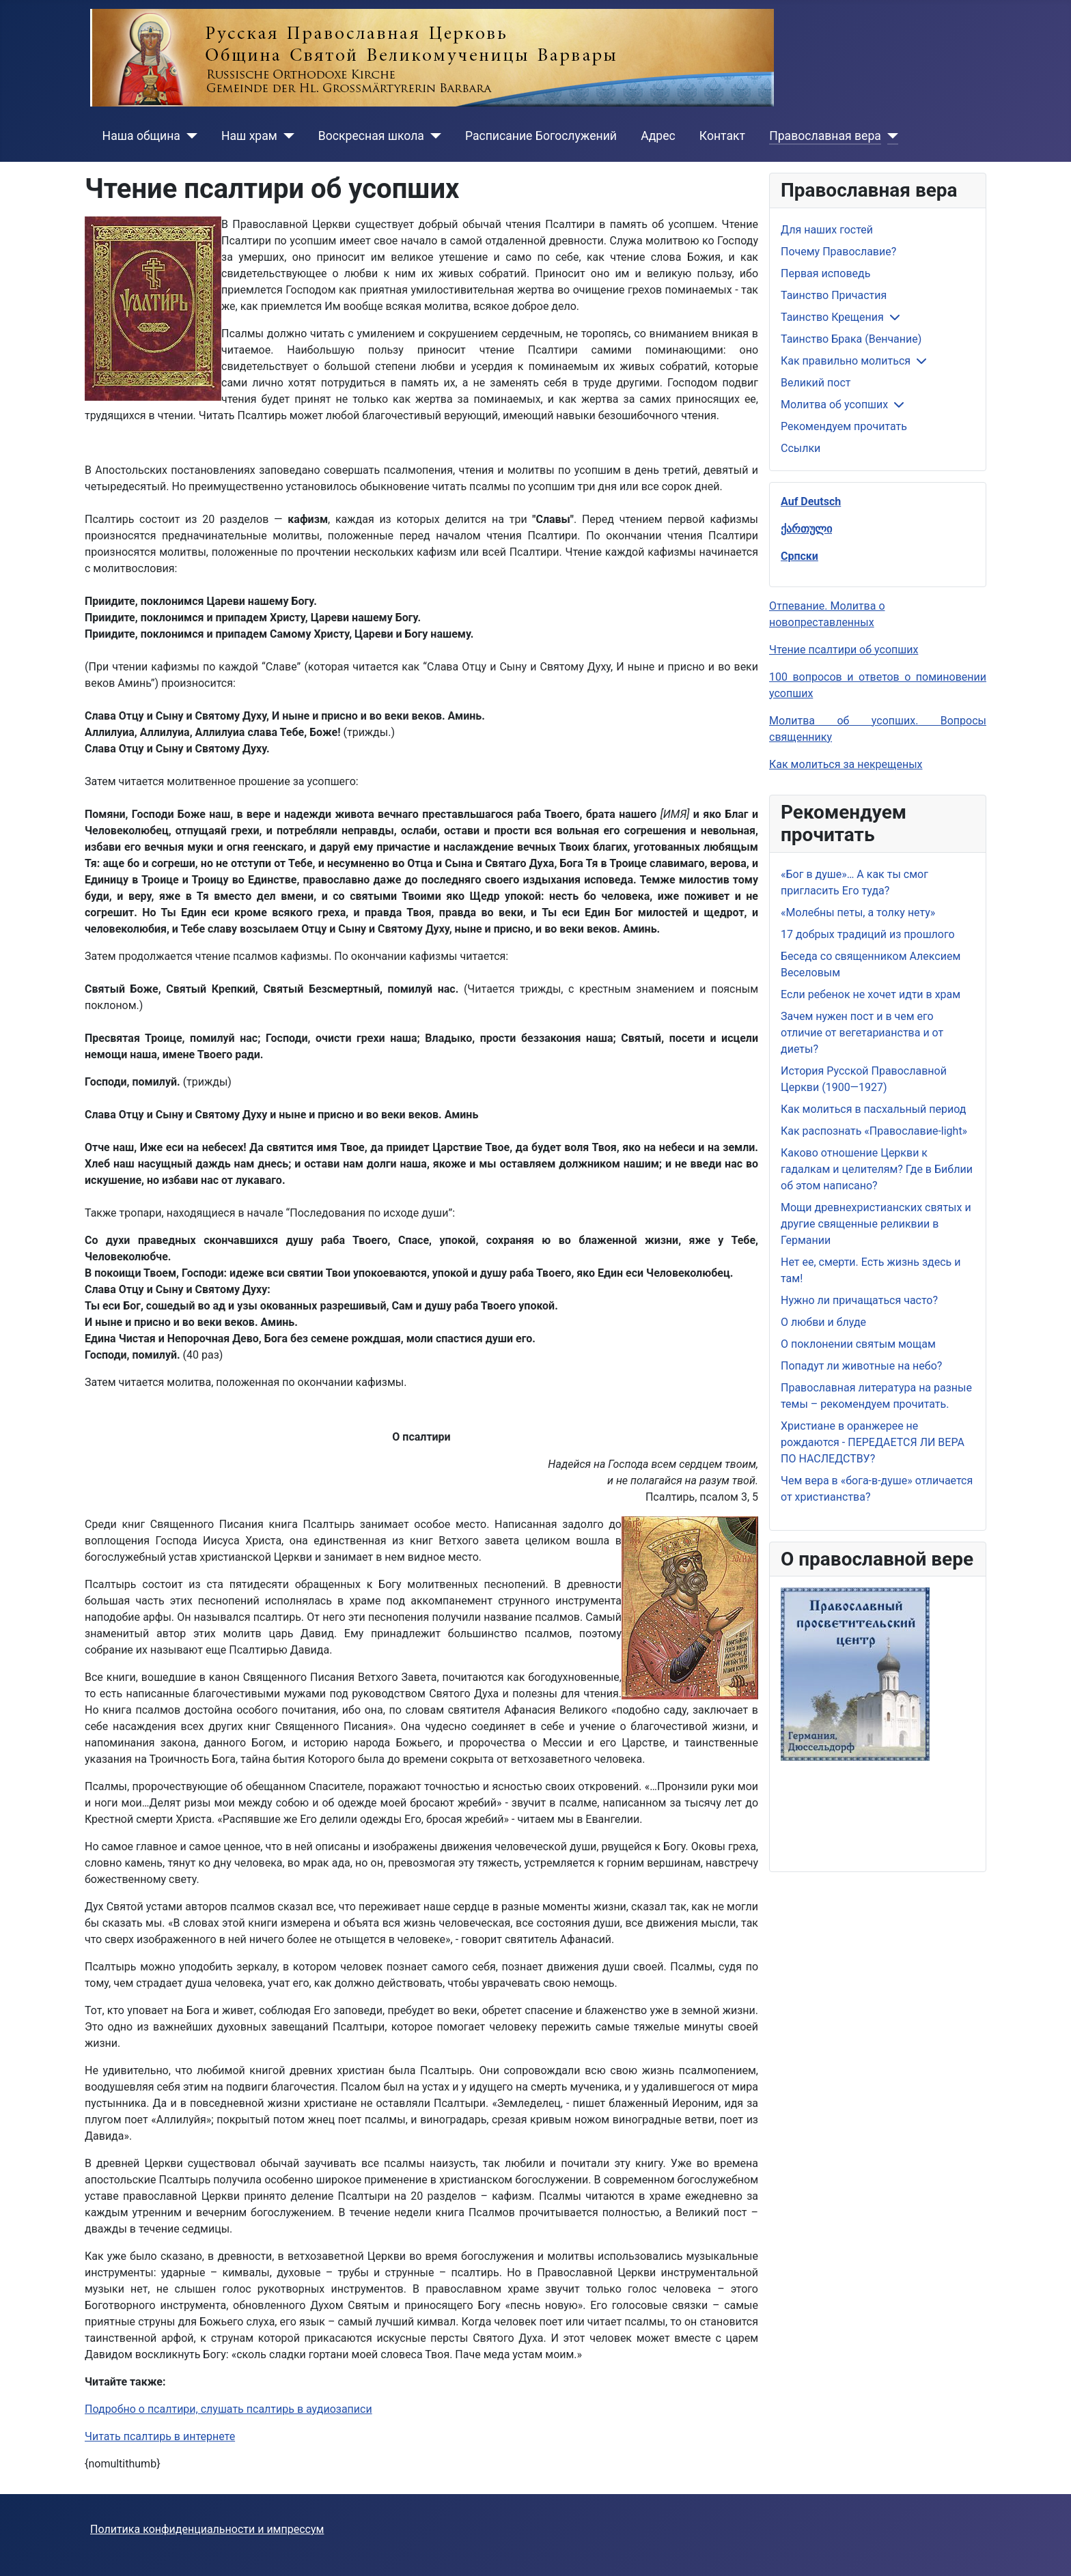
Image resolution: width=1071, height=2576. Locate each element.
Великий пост (815, 382)
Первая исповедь (825, 273)
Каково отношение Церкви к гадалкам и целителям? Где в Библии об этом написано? (877, 1169)
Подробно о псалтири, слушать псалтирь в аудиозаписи (228, 2409)
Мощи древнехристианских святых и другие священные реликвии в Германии (876, 1224)
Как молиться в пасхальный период (873, 1109)
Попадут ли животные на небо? (861, 1365)
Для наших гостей (827, 229)
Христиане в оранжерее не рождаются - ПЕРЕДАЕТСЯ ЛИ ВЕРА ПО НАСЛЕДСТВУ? (872, 1442)
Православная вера (825, 136)
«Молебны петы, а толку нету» (858, 912)
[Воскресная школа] (432, 136)
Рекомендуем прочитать (844, 426)
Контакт (722, 136)
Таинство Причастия (834, 295)
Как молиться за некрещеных (846, 764)
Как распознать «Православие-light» (874, 1130)
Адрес (658, 136)
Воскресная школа (371, 136)
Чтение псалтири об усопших (843, 649)
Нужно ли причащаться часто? (859, 1300)
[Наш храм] (285, 136)
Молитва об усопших (834, 404)
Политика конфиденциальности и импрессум (207, 2529)
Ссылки (800, 448)
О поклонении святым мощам (858, 1343)
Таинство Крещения (832, 317)
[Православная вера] (889, 136)
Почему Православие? (838, 251)
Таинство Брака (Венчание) (851, 338)
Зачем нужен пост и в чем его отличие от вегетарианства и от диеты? (862, 1033)
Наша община (141, 136)
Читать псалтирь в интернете (160, 2436)
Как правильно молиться (845, 360)
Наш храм (249, 136)
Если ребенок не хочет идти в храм (870, 994)
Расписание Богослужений (541, 136)
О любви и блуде (823, 1322)
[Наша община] (188, 136)
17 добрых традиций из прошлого (868, 934)
